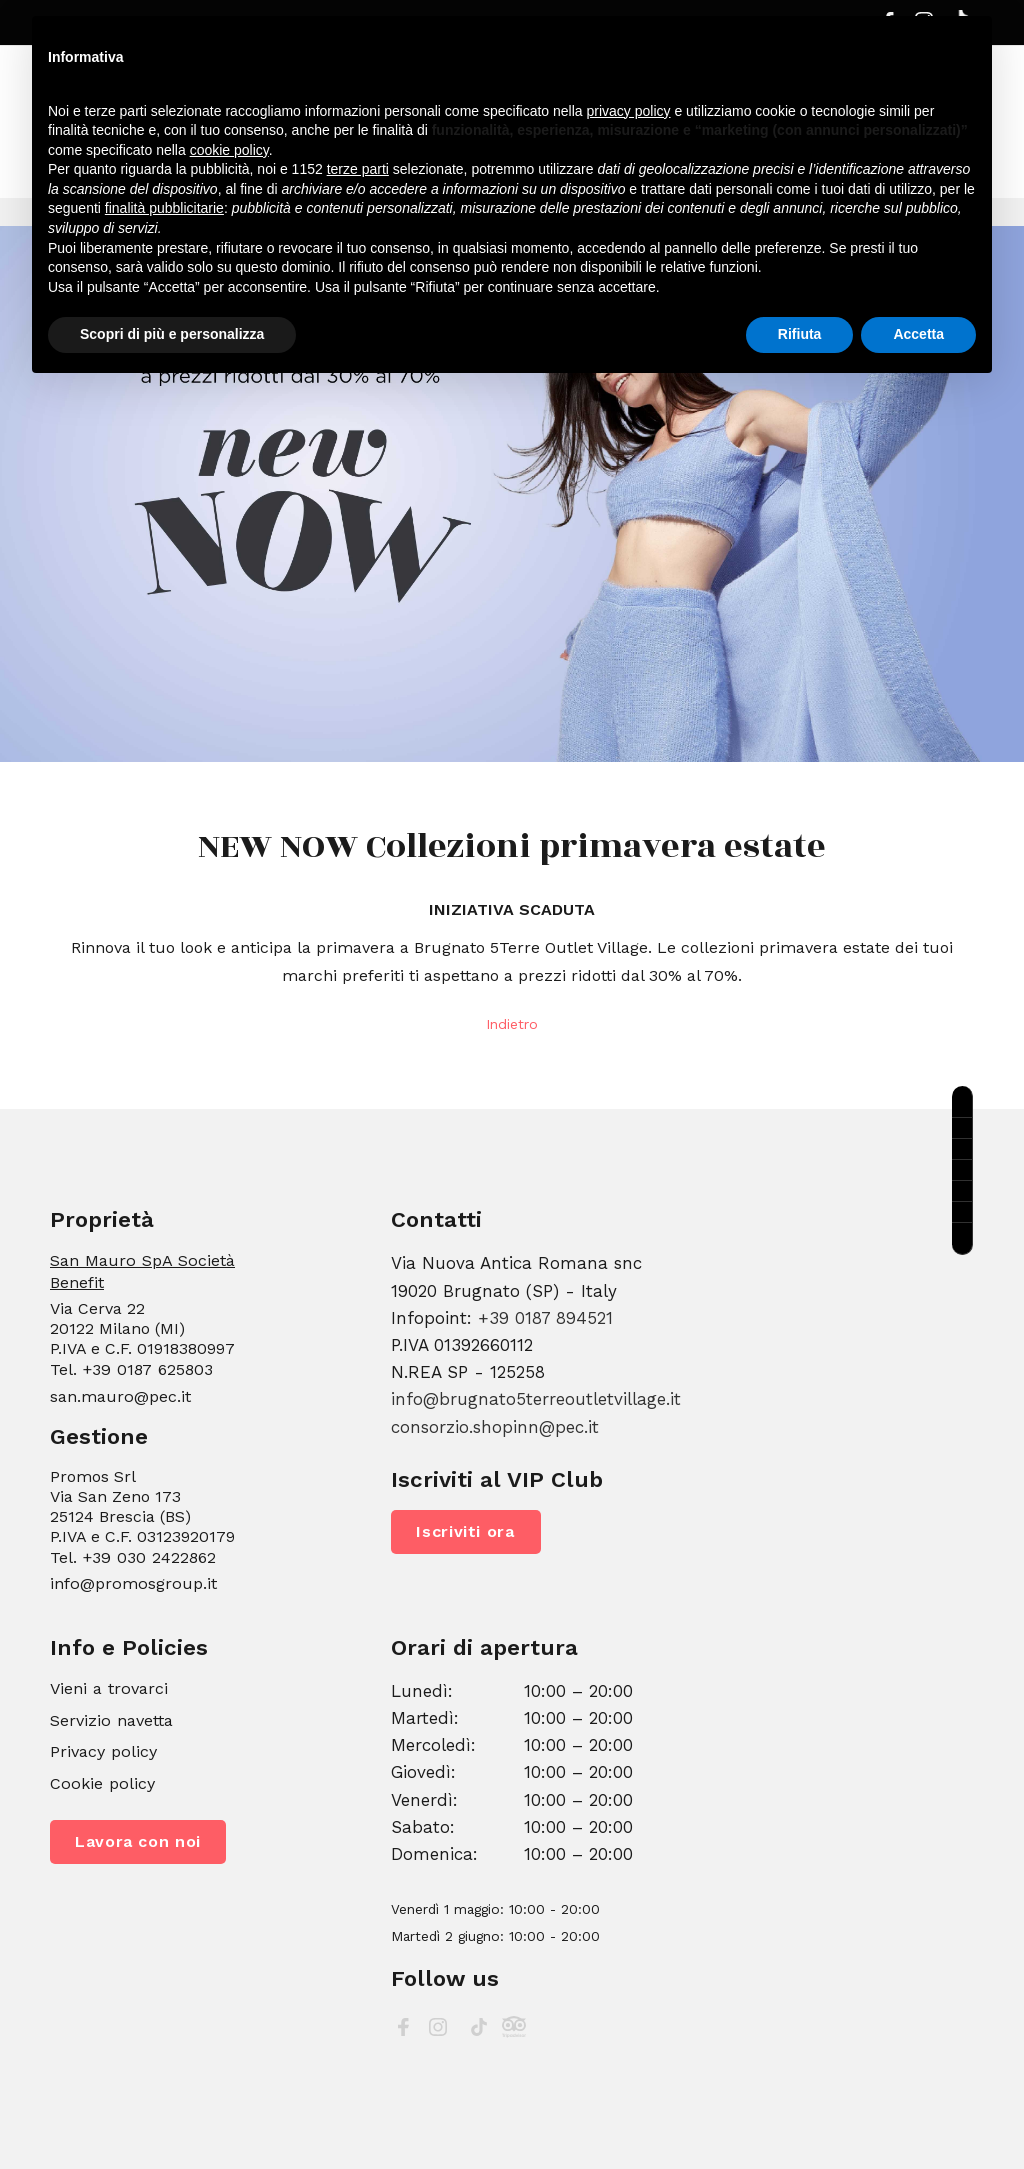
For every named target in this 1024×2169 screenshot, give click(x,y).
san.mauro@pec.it (120, 1396)
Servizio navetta (111, 1720)
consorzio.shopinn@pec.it (495, 1427)
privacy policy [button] (629, 111)
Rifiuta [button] (800, 334)
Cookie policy (102, 1783)
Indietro (512, 1024)
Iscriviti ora (465, 1531)
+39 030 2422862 (149, 1557)
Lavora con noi (138, 1841)
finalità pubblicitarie (164, 208)
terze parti (358, 169)
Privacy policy (103, 1751)
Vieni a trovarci (109, 1688)
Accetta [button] (918, 334)
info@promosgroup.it (133, 1583)
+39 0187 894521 (545, 1318)
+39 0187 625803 (147, 1369)
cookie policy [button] (229, 150)
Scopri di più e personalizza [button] (172, 334)
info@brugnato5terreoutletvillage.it (536, 1399)
